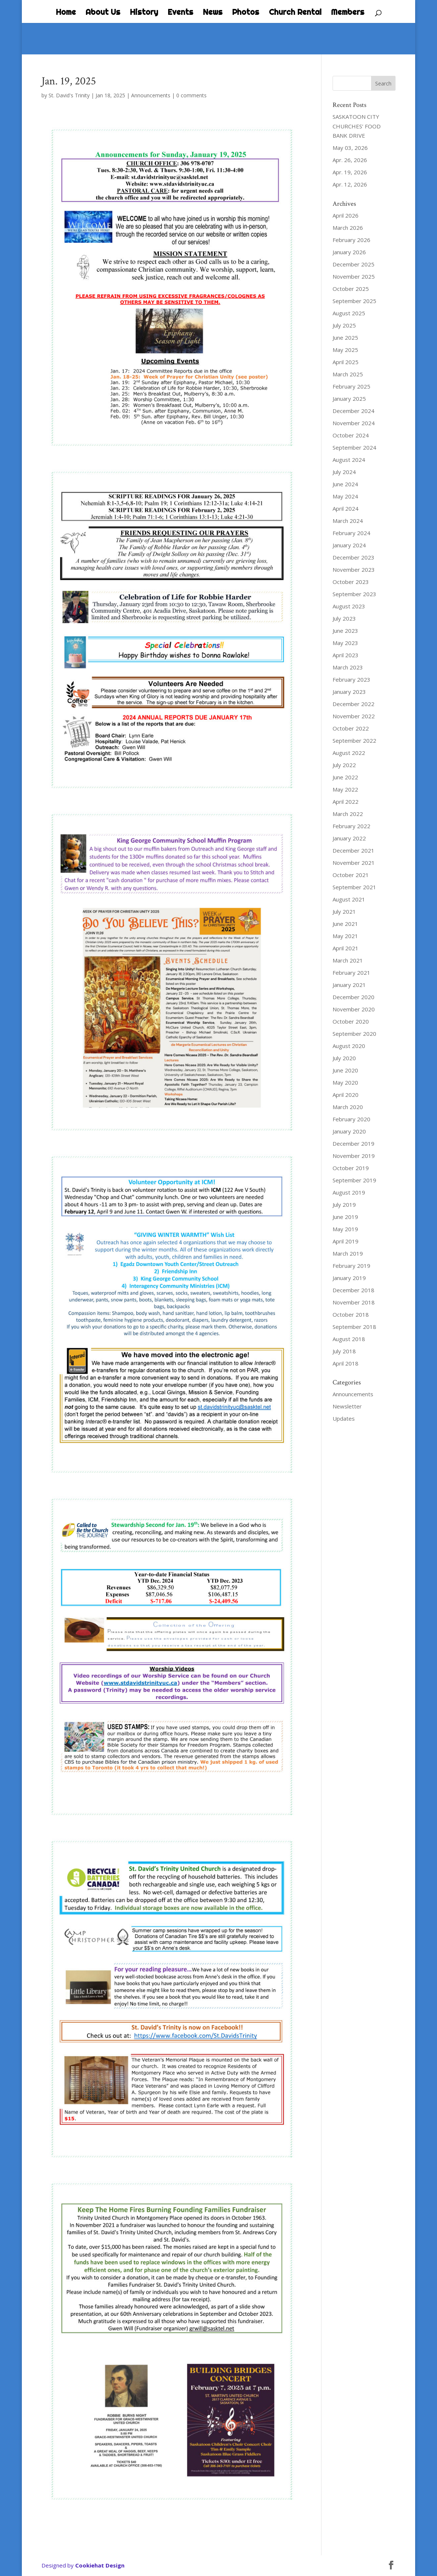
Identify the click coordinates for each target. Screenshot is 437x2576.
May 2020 (345, 1082)
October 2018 (351, 1314)
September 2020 (354, 1033)
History (144, 13)
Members (347, 13)
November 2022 (354, 716)
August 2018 (349, 1339)
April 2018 (345, 1363)
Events (180, 13)
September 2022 (354, 740)
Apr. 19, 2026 (350, 172)
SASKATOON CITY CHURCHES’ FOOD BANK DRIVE (357, 126)
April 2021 (345, 948)
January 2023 (349, 691)
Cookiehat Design (99, 2565)
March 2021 (348, 960)
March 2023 (348, 667)
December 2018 (353, 1290)
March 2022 (348, 813)
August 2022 (349, 752)
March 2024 (348, 520)
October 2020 (351, 1021)
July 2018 (344, 1351)
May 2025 (345, 349)
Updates (344, 1418)
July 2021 (344, 911)
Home (66, 13)
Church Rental (295, 13)
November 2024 (354, 423)
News (213, 13)
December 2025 (353, 264)
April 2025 (345, 362)
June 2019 (345, 1216)
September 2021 (354, 887)
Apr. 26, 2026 (350, 160)
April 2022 (345, 801)
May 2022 (345, 789)
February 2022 (351, 826)
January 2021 (349, 984)
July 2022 (344, 765)
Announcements (150, 95)
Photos (245, 13)
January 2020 (349, 1131)
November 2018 (354, 1302)
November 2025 (354, 276)
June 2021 (345, 923)
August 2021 (349, 899)
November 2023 (354, 569)
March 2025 (348, 374)
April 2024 (345, 508)
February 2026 (351, 240)
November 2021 (354, 862)
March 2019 (348, 1253)
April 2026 (345, 215)
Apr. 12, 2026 (350, 184)
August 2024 (349, 459)
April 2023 (345, 655)
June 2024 (345, 484)
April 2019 (345, 1241)
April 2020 (345, 1094)
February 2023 (351, 679)
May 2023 (345, 642)
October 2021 (351, 875)
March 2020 (348, 1107)
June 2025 (345, 337)
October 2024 (351, 435)
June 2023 (345, 630)
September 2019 (354, 1180)
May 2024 (345, 496)
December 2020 (353, 997)
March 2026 (348, 227)
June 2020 (345, 1070)
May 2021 (345, 936)
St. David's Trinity (69, 95)
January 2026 (349, 252)
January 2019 (349, 1278)
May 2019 (345, 1229)
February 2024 (351, 533)
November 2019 (354, 1155)
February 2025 (351, 386)
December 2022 (353, 704)
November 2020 (354, 1009)
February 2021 (351, 972)
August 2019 (349, 1192)
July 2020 (344, 1058)
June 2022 (345, 777)
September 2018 (354, 1326)
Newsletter (347, 1406)
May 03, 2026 (350, 147)
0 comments (191, 95)
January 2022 (349, 838)
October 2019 (351, 1168)
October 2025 (351, 288)
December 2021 (353, 850)
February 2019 (351, 1265)
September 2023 (354, 594)
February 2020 (351, 1119)
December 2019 (353, 1143)
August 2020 (349, 1045)
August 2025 (349, 313)
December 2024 (353, 410)
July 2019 (344, 1204)
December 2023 (353, 557)
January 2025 (349, 398)
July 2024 (344, 472)
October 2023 (351, 581)
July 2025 (344, 325)
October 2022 (351, 728)
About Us (103, 13)
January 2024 (349, 545)
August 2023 (349, 606)
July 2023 (344, 618)
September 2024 (354, 447)
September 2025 (354, 301)
